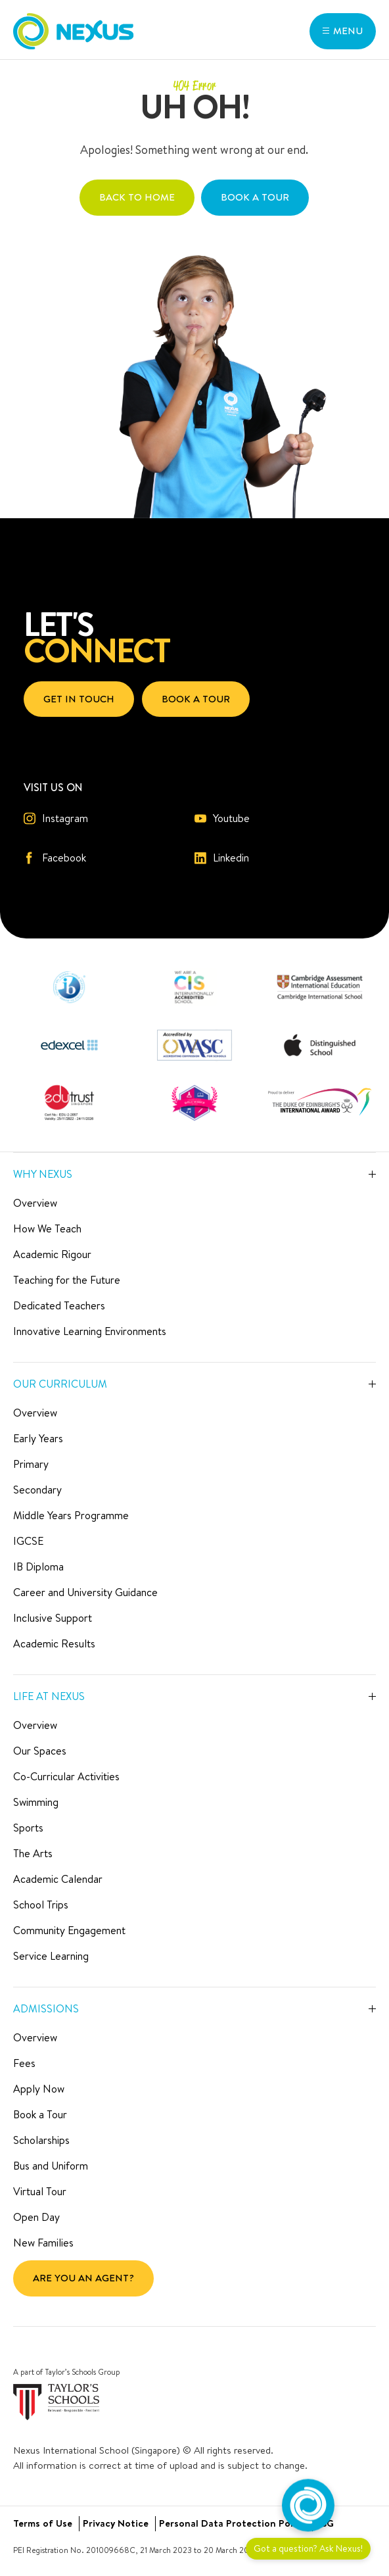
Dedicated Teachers (59, 1305)
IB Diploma (38, 1566)
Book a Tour (40, 2114)
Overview (35, 1203)
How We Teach (47, 1228)
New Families (43, 2242)
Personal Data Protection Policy (232, 2523)
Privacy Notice (116, 2523)
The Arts (33, 1853)
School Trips (40, 1904)
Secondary (37, 1489)
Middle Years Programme (71, 1515)
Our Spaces (39, 1750)
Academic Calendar (58, 1879)
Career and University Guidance (85, 1592)
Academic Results (54, 1643)
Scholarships (41, 2140)
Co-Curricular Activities (66, 1776)
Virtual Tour (39, 2191)
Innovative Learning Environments (89, 1331)
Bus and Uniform (50, 2165)
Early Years (38, 1438)
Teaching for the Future (66, 1280)
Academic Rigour (52, 1254)
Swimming (35, 1802)
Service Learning (51, 1956)
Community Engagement (69, 1930)
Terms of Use (42, 2523)
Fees (24, 2063)
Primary (31, 1464)
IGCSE (28, 1541)
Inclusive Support (52, 1618)
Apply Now (38, 2088)
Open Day (36, 2217)
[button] (342, 31)
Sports (28, 1827)
